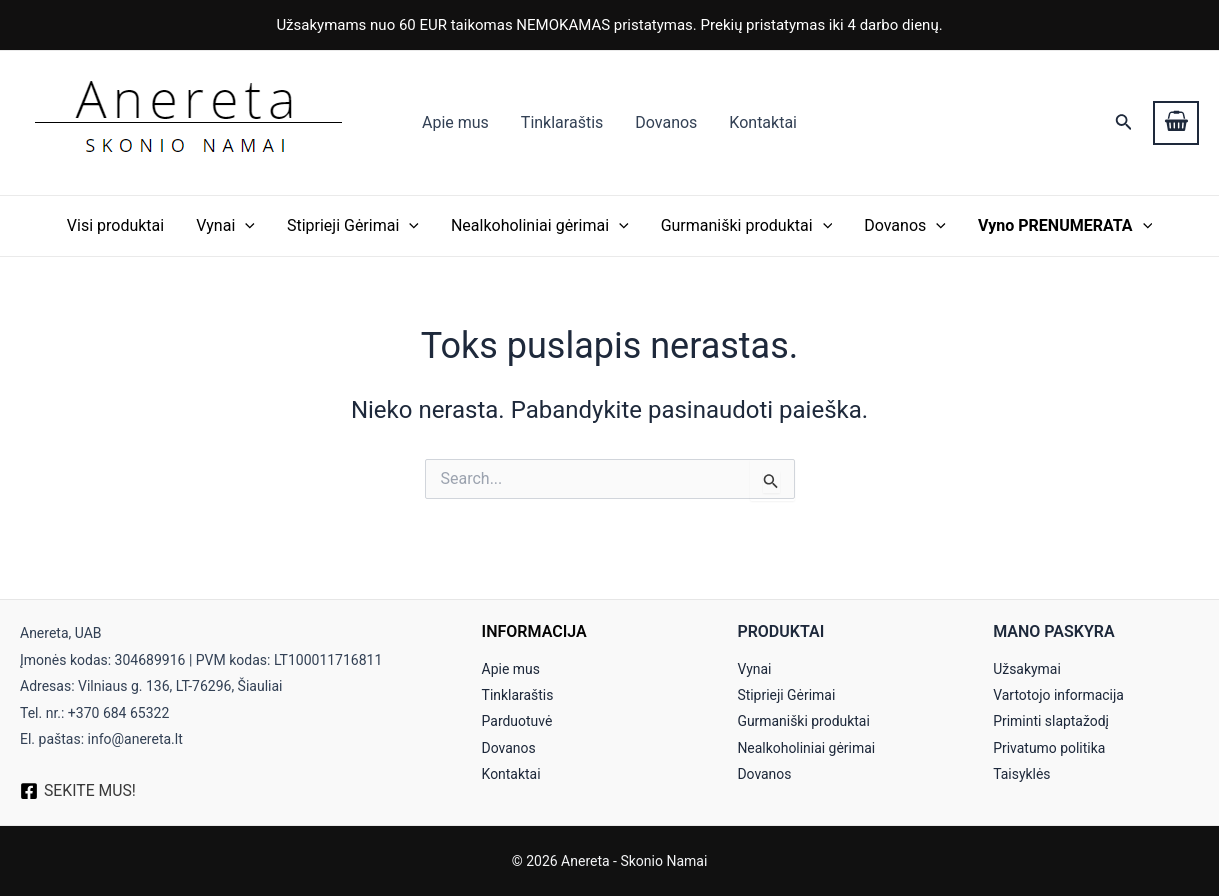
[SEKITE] (78, 791)
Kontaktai (763, 122)
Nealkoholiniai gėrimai (540, 226)
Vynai (225, 226)
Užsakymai (1027, 669)
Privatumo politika (1049, 748)
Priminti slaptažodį (1051, 721)
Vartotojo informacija (1058, 695)
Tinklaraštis (562, 122)
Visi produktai (115, 225)
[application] (245, 226)
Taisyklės (1022, 774)
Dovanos (666, 122)
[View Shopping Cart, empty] (1176, 123)
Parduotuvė (517, 721)
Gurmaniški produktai (747, 226)
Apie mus (455, 122)
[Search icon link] (1124, 123)
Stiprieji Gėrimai (353, 226)
